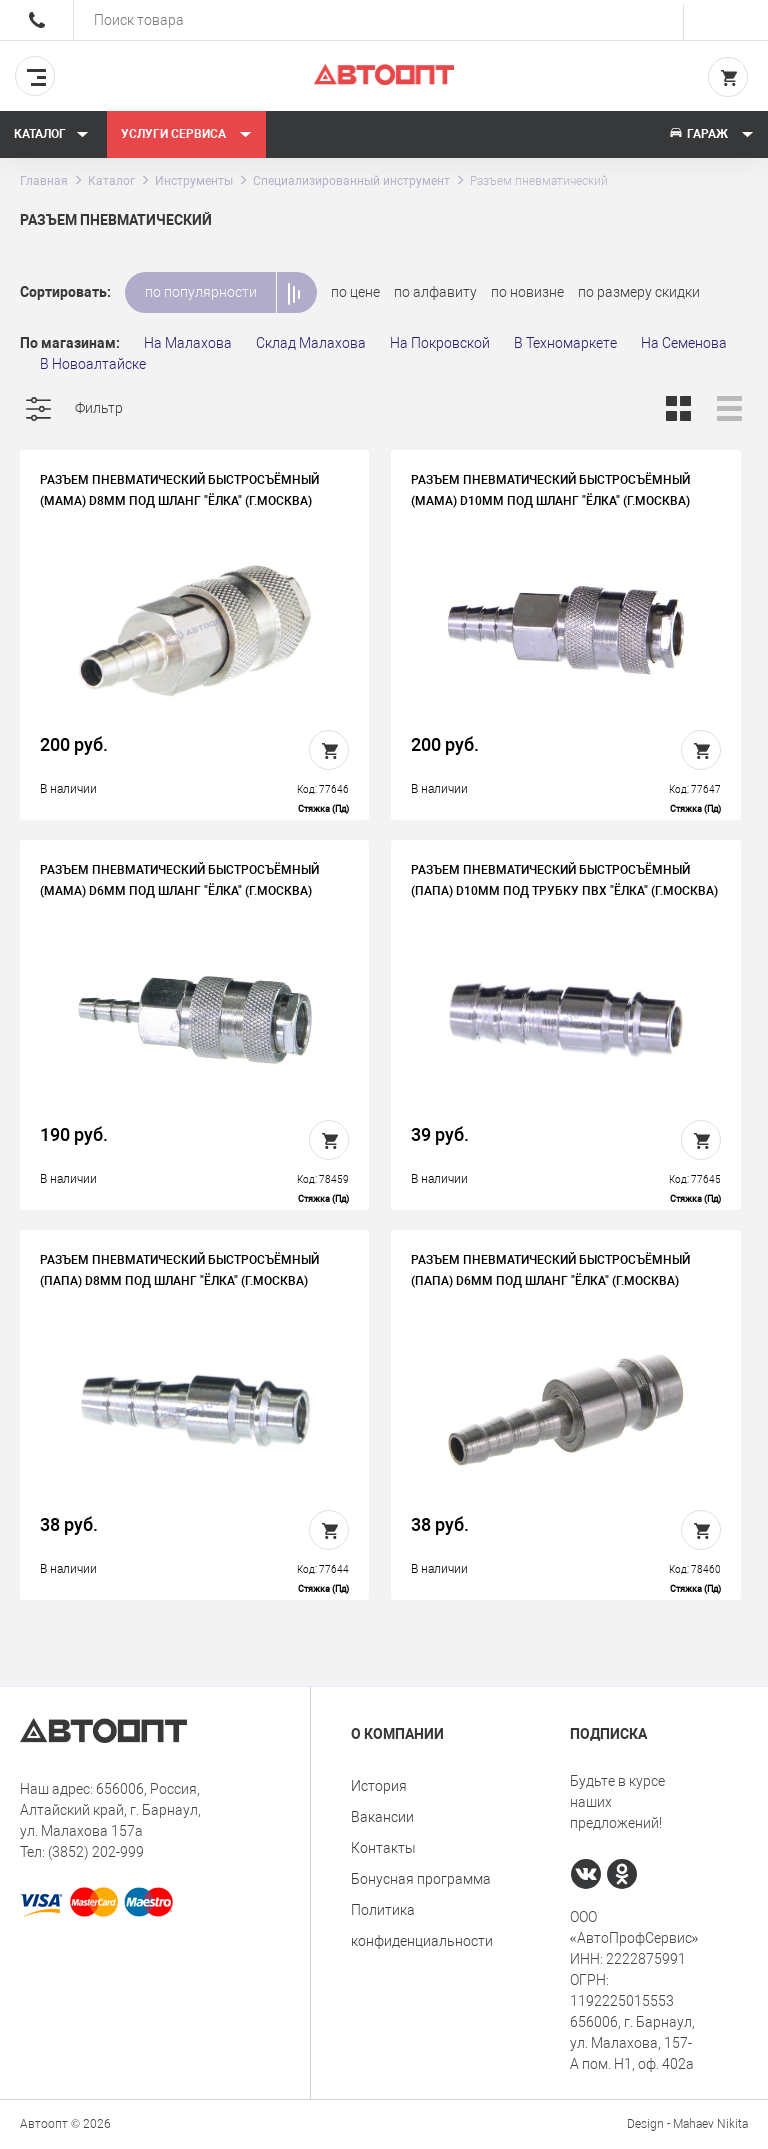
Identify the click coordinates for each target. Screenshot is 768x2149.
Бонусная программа (421, 1879)
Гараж (711, 134)
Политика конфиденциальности (422, 1925)
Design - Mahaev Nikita (687, 2124)
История (379, 1786)
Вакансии (382, 1817)
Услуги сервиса (186, 134)
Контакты (383, 1848)
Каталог (51, 134)
